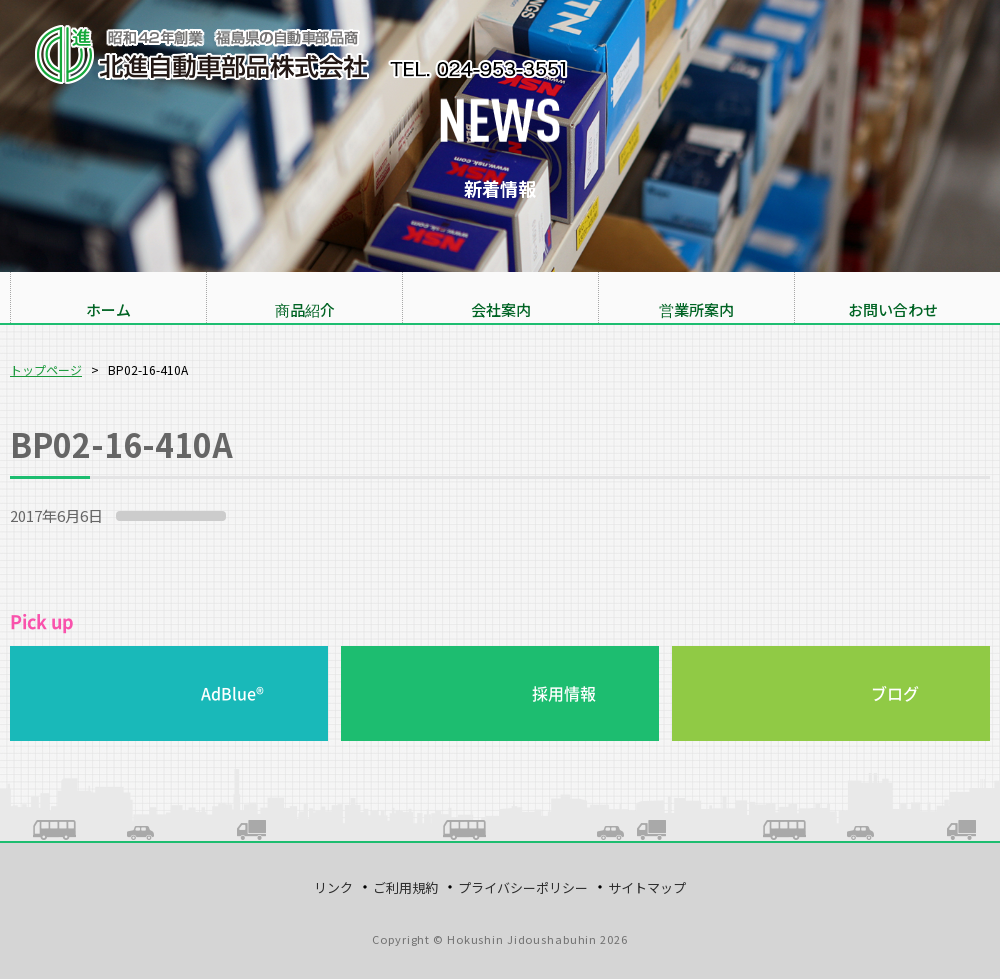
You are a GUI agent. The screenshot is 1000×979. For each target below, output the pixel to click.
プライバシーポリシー (523, 887)
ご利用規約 (405, 887)
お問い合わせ (893, 309)
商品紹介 (305, 309)
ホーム (108, 309)
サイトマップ (647, 887)
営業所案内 (696, 309)
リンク (333, 887)
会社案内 (501, 309)
